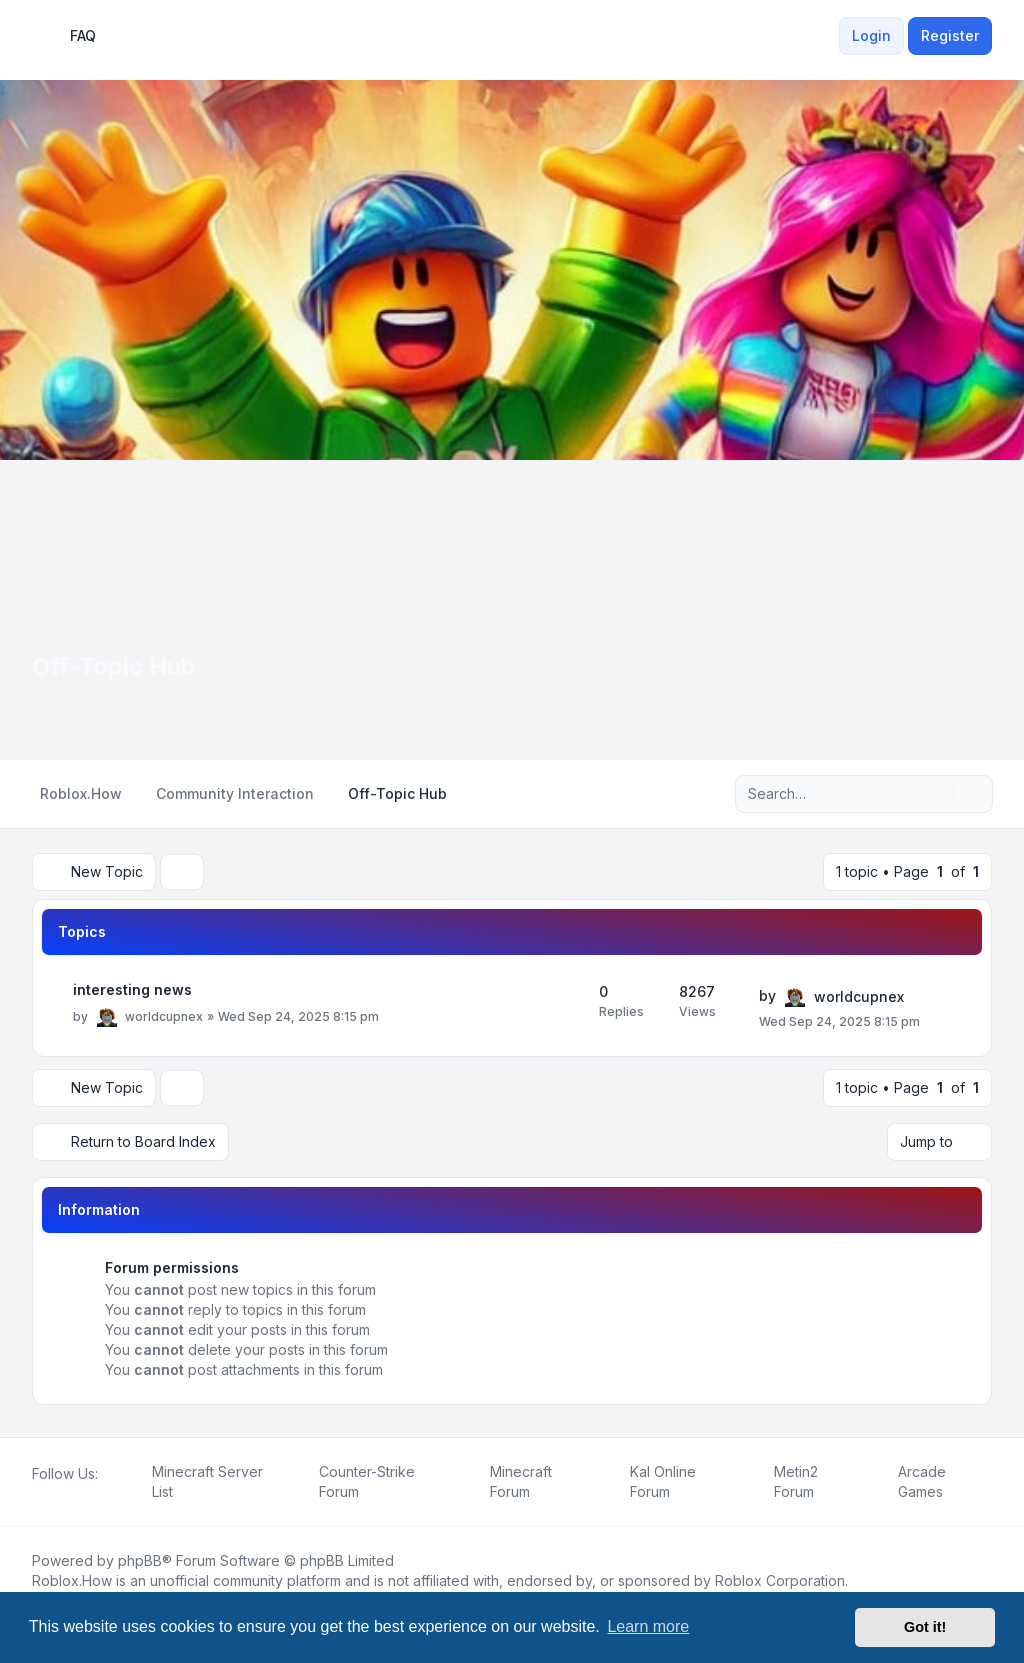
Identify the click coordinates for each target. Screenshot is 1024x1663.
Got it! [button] (925, 1627)
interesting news (132, 989)
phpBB (140, 1560)
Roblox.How (72, 1580)
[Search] (936, 794)
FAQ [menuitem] (70, 36)
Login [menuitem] (871, 35)
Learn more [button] (648, 1626)
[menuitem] (827, 36)
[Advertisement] (512, 610)
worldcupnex (164, 1016)
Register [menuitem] (950, 35)
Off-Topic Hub (114, 666)
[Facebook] (36, 1496)
